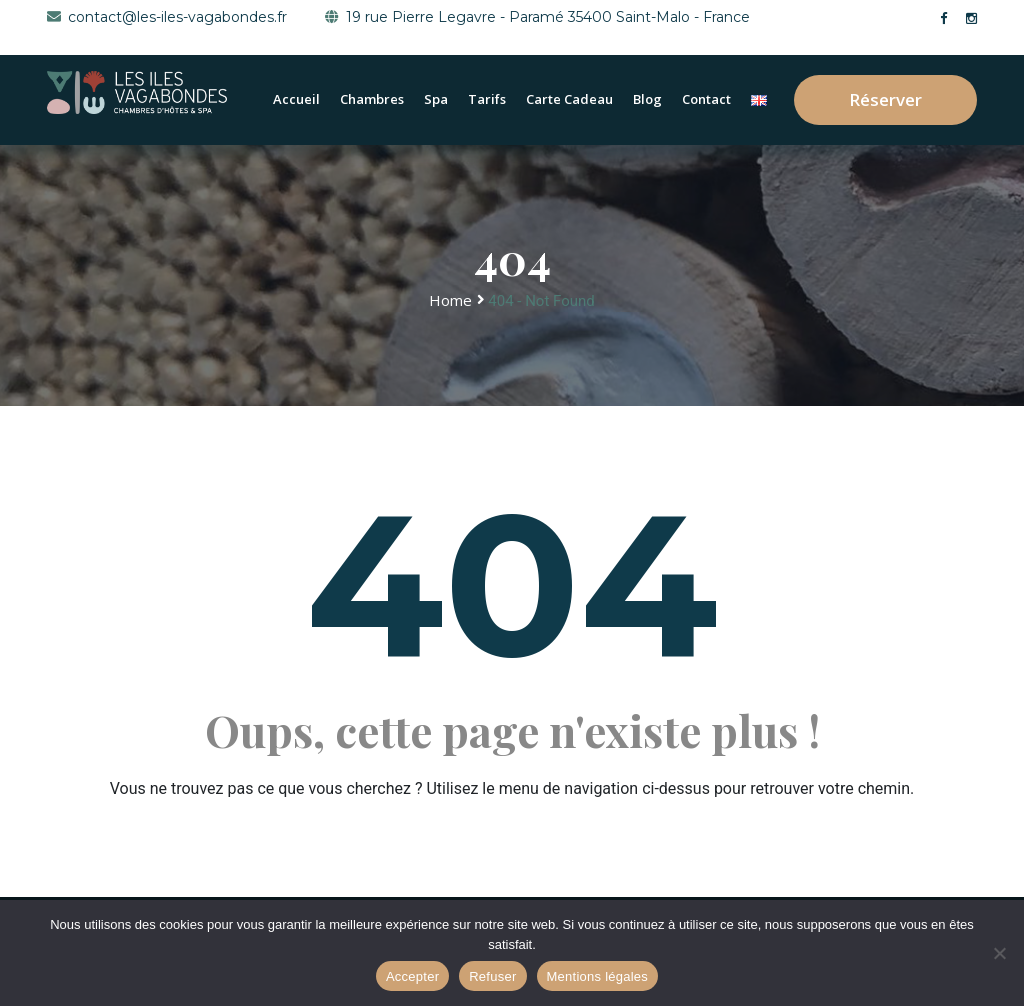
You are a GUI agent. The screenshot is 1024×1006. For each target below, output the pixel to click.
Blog (647, 99)
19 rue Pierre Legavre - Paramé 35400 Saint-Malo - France (537, 17)
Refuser (492, 976)
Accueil (296, 99)
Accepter (412, 976)
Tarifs (487, 99)
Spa (436, 99)
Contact (706, 99)
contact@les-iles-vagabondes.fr (167, 17)
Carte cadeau (569, 99)
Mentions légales (598, 976)
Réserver (885, 99)
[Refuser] (999, 953)
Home (450, 300)
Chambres (372, 99)
